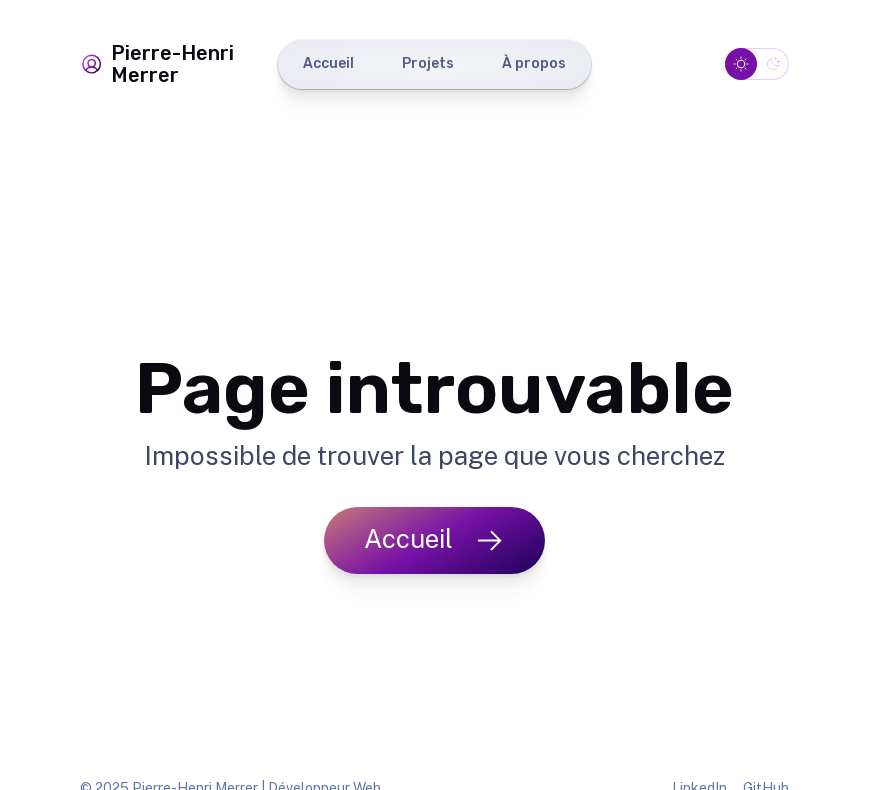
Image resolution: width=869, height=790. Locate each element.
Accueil (328, 63)
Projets (428, 63)
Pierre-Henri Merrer (157, 64)
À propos (534, 63)
